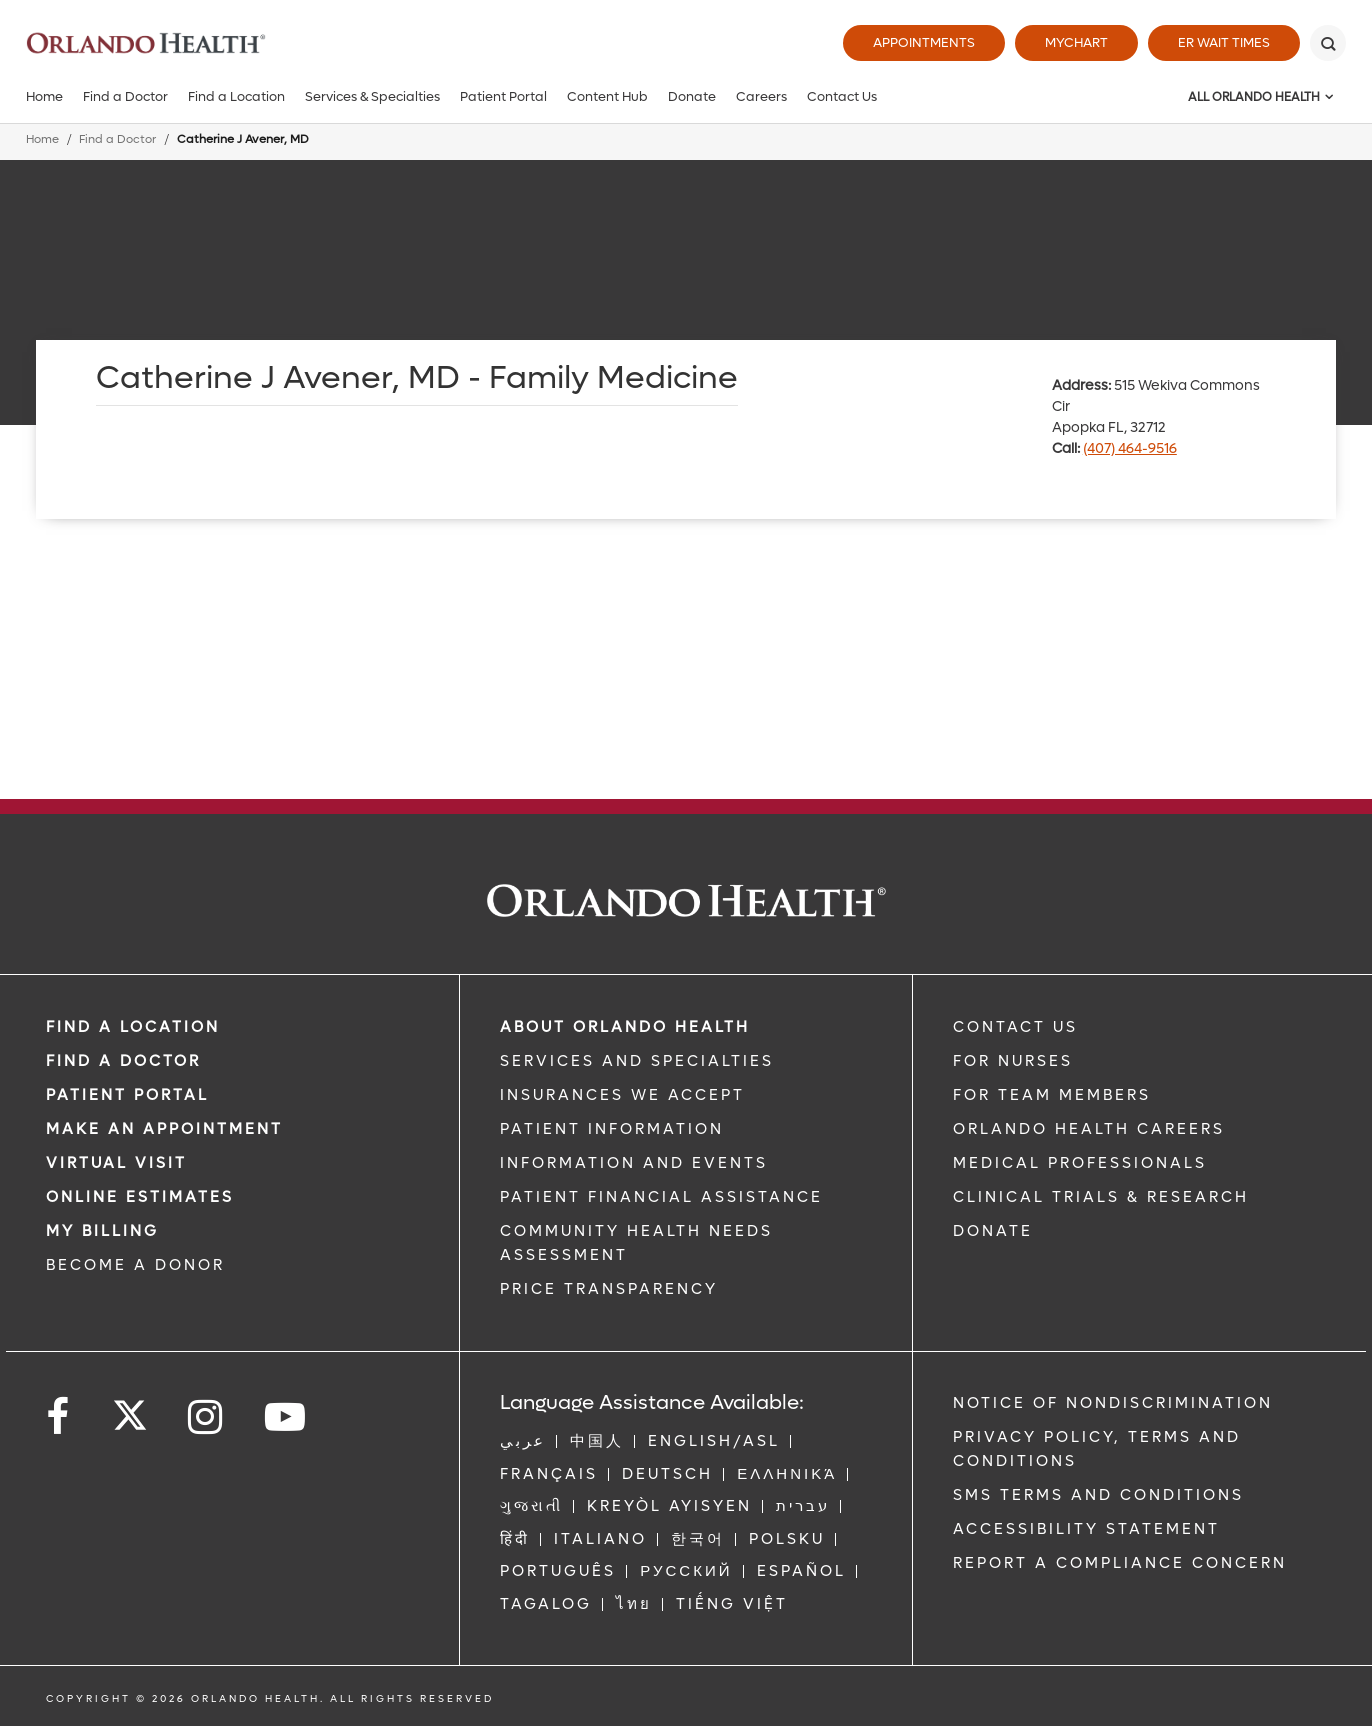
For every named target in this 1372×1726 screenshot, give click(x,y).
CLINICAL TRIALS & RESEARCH (1101, 1197)
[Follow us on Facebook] (59, 1417)
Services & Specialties (372, 96)
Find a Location (236, 96)
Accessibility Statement (1086, 1529)
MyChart (1076, 42)
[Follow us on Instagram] (206, 1417)
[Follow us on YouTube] (286, 1417)
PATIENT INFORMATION (612, 1129)
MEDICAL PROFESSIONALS (1080, 1163)
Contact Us (842, 96)
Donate (692, 96)
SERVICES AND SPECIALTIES (637, 1061)
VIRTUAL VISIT (116, 1163)
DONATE (993, 1231)
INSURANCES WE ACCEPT (622, 1095)
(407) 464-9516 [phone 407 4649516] (1130, 448)
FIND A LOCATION (133, 1027)
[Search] (1328, 43)
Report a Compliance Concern (1120, 1563)
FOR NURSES (1013, 1061)
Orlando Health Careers (1089, 1129)
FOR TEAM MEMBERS (1052, 1095)
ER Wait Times (1224, 42)
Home (44, 96)
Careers (761, 96)
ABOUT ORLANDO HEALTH (625, 1027)
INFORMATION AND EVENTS (634, 1163)
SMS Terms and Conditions (1098, 1495)
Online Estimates (140, 1197)
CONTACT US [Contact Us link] (1015, 1027)
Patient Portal (503, 96)
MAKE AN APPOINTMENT (164, 1129)
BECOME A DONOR (135, 1265)
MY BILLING (102, 1231)
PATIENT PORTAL (127, 1095)
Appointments (924, 42)
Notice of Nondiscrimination (1113, 1403)
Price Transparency (609, 1289)
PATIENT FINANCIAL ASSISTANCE (661, 1197)
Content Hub (607, 96)
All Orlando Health (1254, 97)
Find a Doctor (125, 96)
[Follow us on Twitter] (130, 1409)
